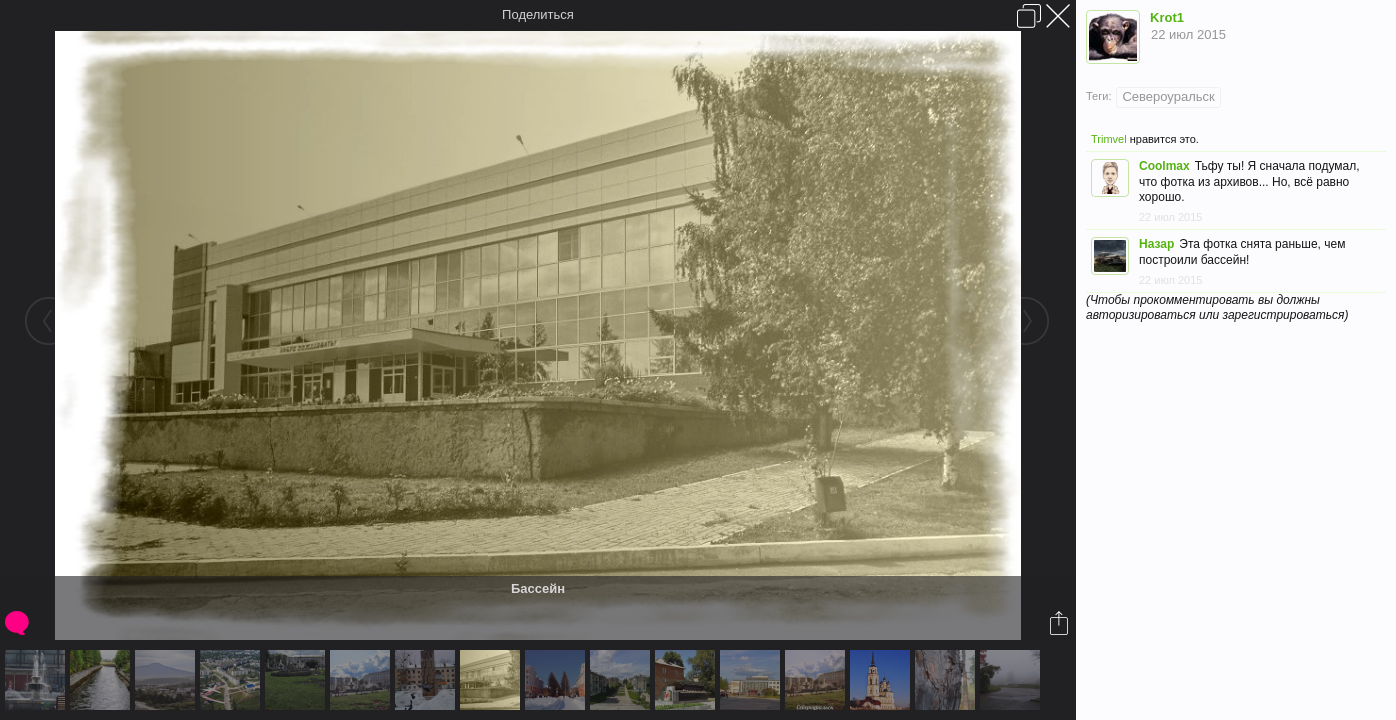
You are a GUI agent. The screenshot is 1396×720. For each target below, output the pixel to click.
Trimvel (1109, 139)
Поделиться (538, 14)
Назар (1156, 244)
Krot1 (1167, 17)
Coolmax (1164, 166)
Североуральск (1168, 96)
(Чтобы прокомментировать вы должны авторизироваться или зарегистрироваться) (1217, 307)
